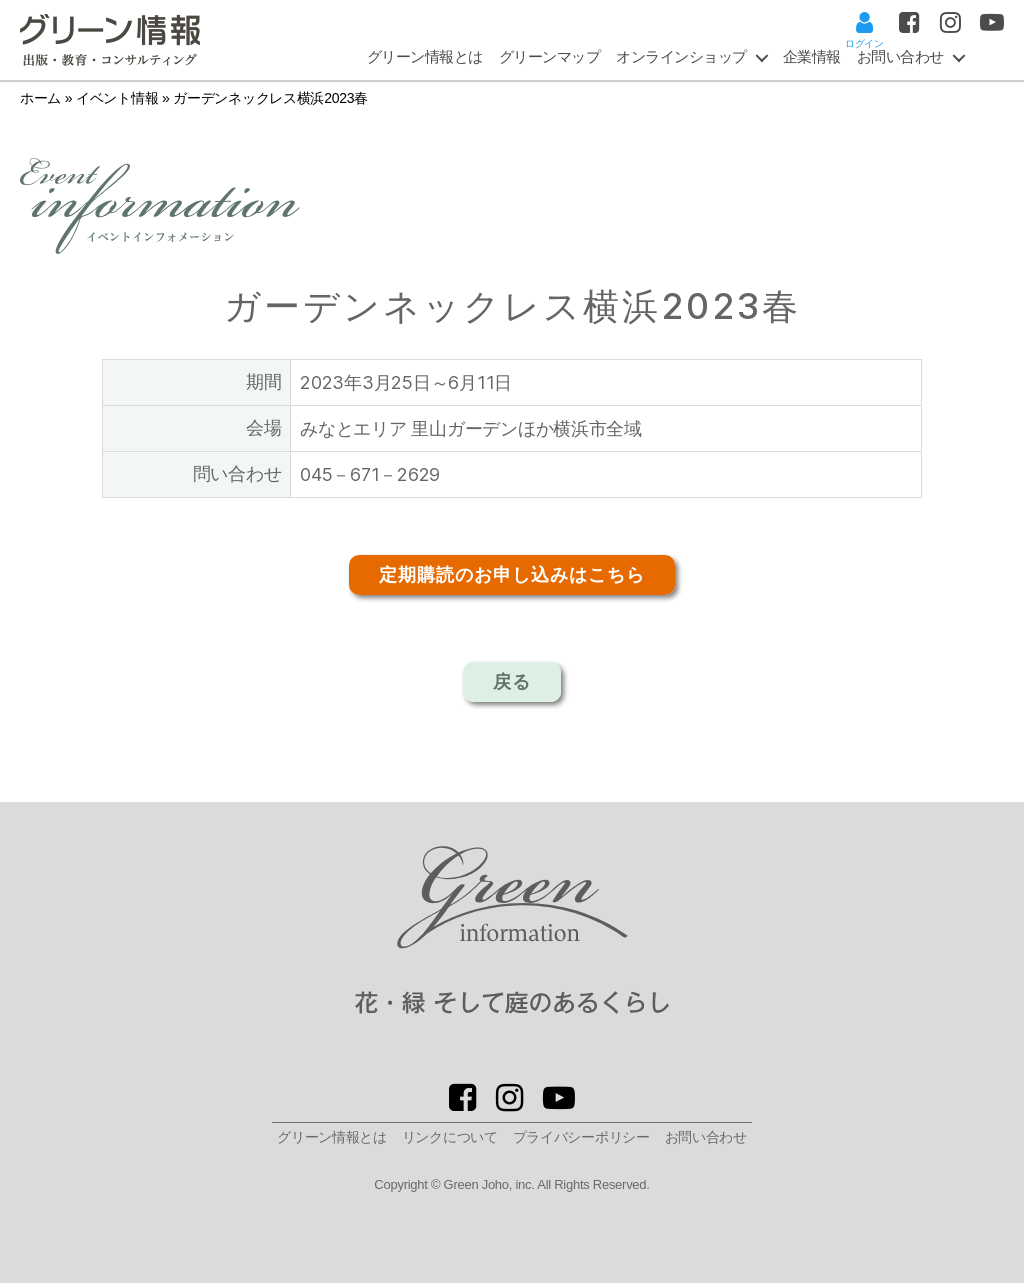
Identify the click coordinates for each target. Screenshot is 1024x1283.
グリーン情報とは (425, 56)
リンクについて (450, 1137)
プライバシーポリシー (581, 1137)
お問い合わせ (706, 1137)
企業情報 (812, 56)
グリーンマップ (550, 56)
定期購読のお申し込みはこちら (512, 575)
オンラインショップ (681, 56)
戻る (512, 682)
